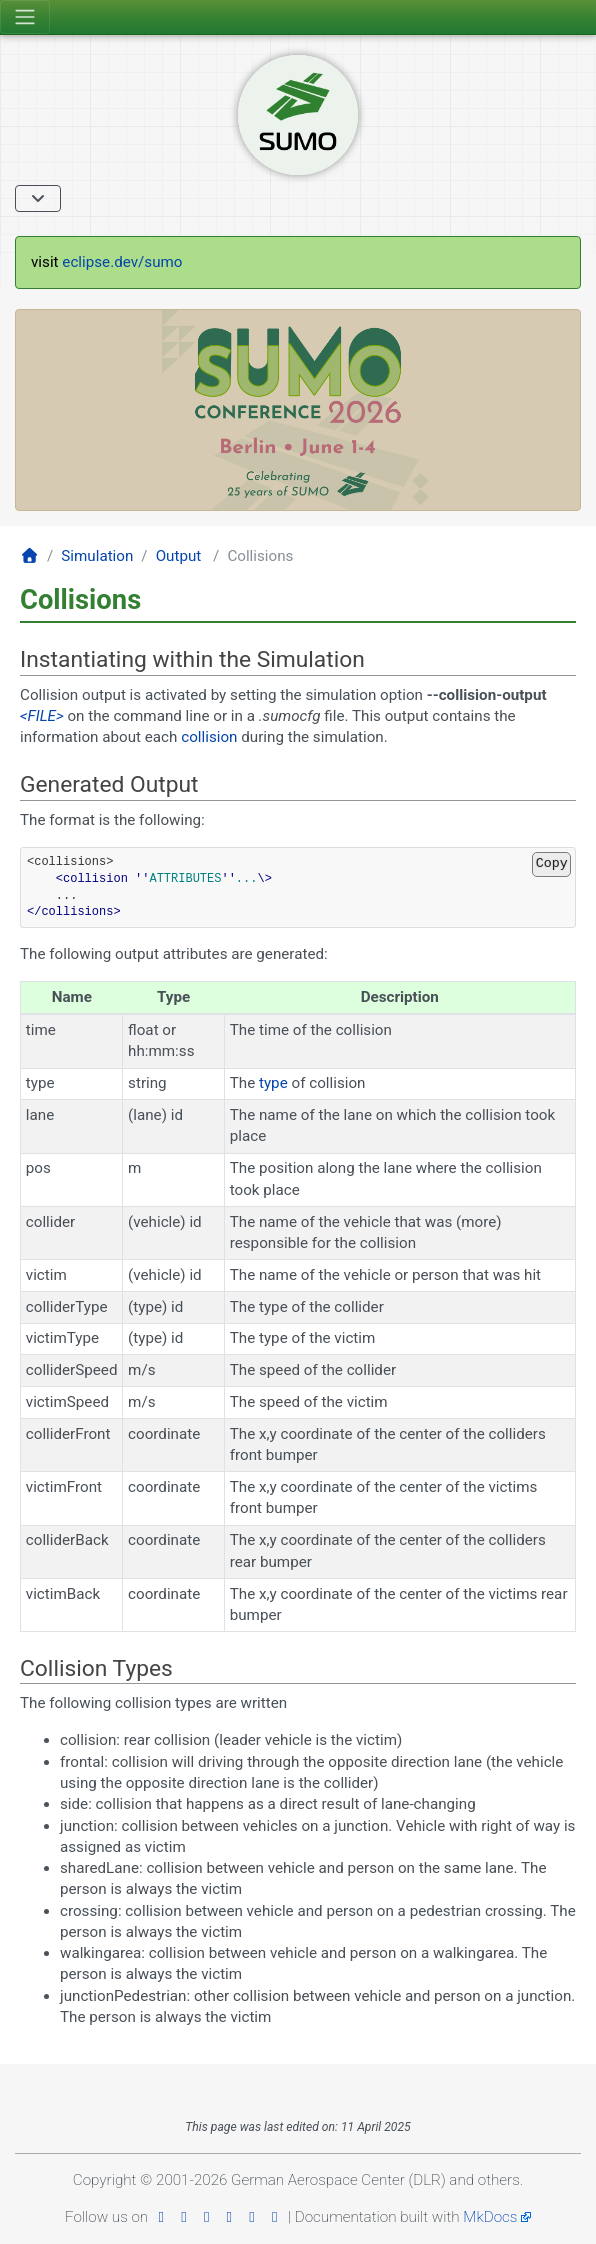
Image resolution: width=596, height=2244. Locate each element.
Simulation (97, 556)
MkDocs (490, 2217)
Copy (552, 863)
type (273, 1083)
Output (179, 556)
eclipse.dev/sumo (122, 262)
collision (209, 737)
